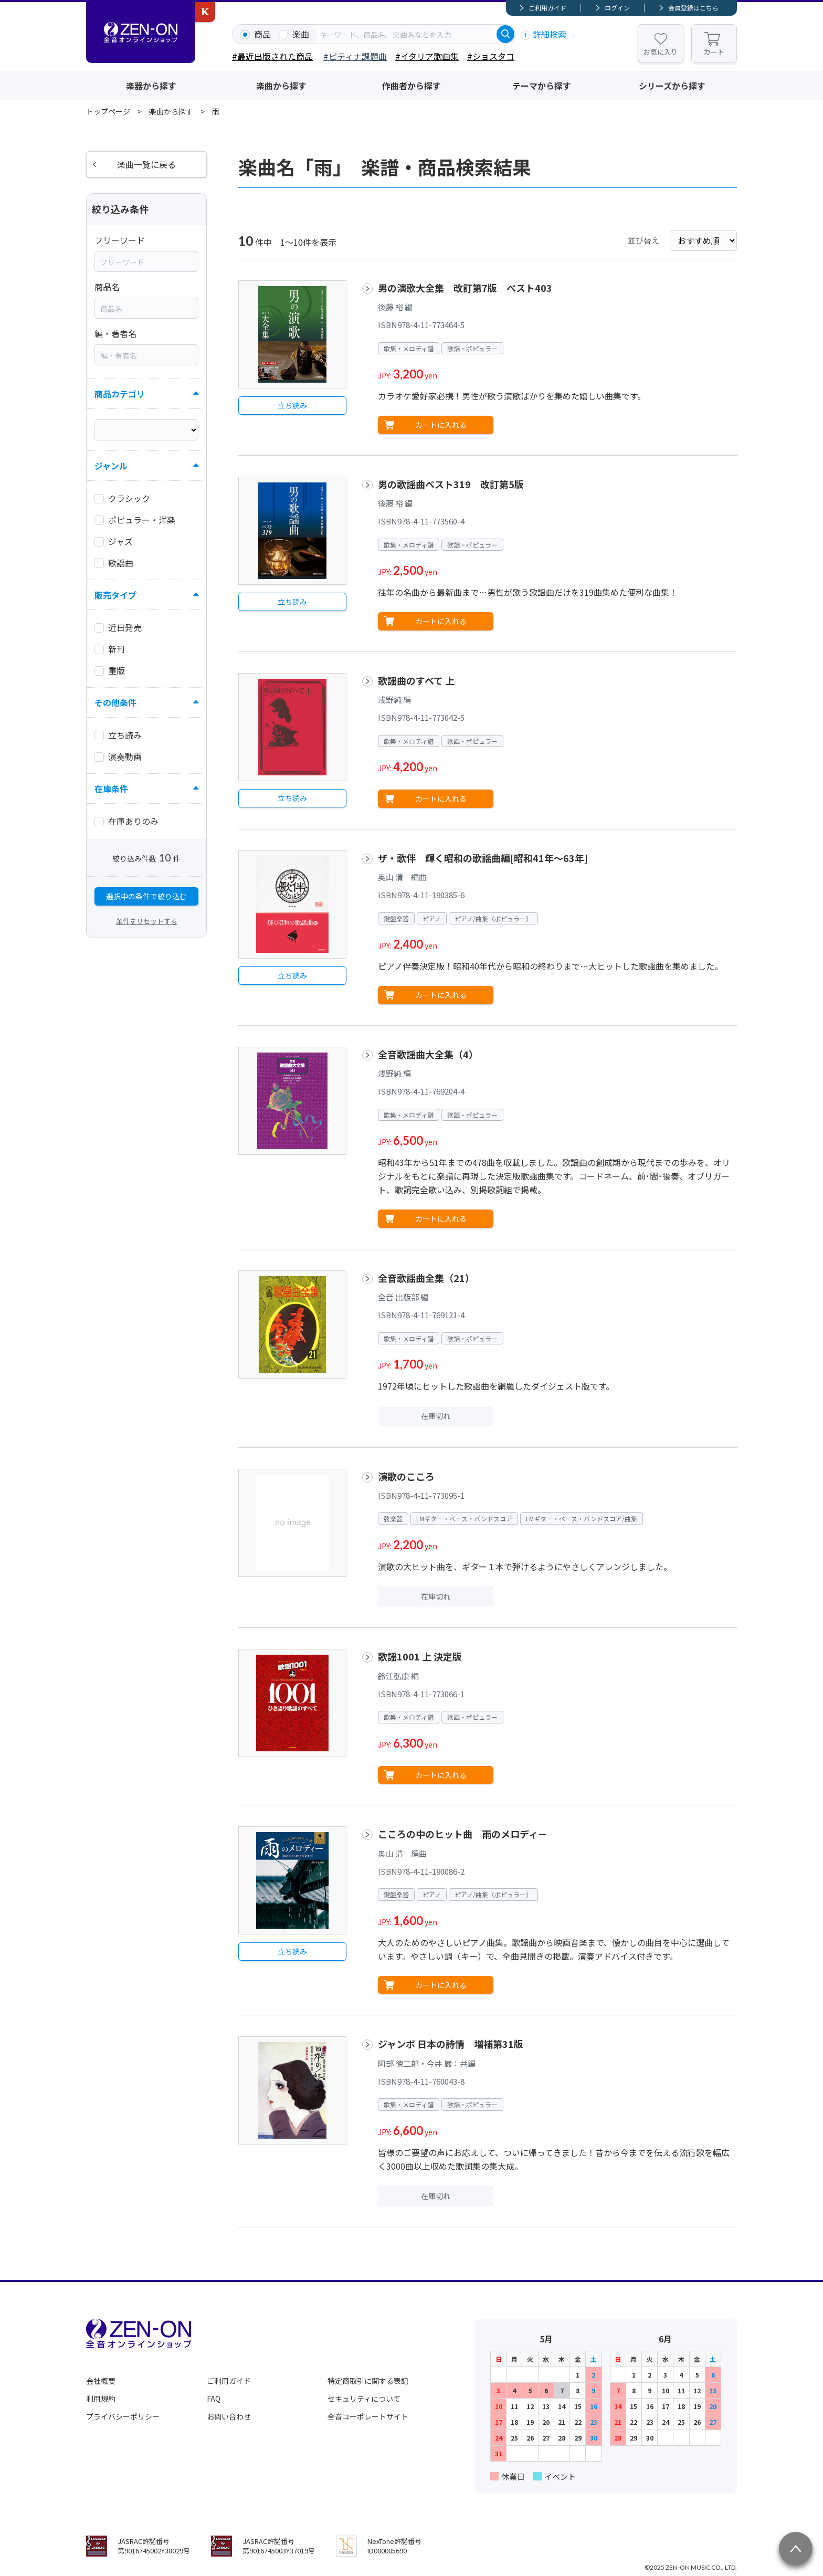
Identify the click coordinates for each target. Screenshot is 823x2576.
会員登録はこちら (693, 7)
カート (714, 52)
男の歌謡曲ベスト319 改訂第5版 (451, 484)
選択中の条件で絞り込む (146, 896)
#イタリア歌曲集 (427, 56)
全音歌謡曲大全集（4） (428, 1054)
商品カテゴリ (119, 393)
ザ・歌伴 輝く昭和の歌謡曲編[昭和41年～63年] (483, 858)
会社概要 (100, 2380)
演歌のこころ (406, 1476)
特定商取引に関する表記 (368, 2380)
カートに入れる (441, 424)
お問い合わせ (229, 2416)
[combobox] (407, 34)
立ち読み (292, 405)
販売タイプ (115, 594)
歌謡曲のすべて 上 (416, 680)
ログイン (617, 7)
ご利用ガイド (547, 7)
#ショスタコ (490, 56)
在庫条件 (111, 788)
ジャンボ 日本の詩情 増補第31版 (450, 2044)
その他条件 (115, 702)
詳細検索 (549, 34)
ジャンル (111, 465)
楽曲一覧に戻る (146, 164)
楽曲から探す (281, 85)
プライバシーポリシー (123, 2416)
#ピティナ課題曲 (355, 56)
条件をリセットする (146, 921)
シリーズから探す (672, 85)
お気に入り (660, 52)
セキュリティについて (364, 2398)
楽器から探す (151, 85)
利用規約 (100, 2398)
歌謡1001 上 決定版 (420, 1656)
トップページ (108, 111)
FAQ (213, 2398)
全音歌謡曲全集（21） (426, 1278)
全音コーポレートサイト (368, 2416)
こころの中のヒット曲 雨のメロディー (462, 1834)
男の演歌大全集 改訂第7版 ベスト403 (465, 288)
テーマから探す (541, 85)
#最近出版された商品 (272, 56)
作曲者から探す (411, 85)
